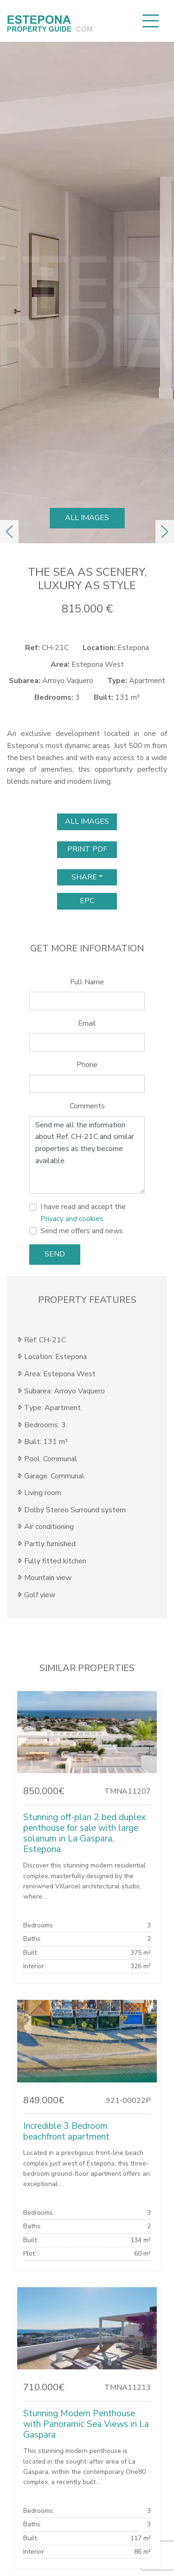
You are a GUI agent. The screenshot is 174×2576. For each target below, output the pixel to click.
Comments (87, 1106)
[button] (9, 531)
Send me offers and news (81, 1231)
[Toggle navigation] (150, 21)
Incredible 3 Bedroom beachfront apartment (66, 2131)
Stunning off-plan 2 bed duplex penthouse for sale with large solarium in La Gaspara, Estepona (84, 1833)
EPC (87, 901)
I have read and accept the (83, 1213)
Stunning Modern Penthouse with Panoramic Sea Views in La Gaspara (86, 2424)
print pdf (87, 849)
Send (55, 1254)
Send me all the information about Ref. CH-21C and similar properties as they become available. (87, 1155)
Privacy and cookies (71, 1219)
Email (87, 1023)
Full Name (87, 982)
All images (87, 518)
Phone (87, 1065)
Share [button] (84, 877)
